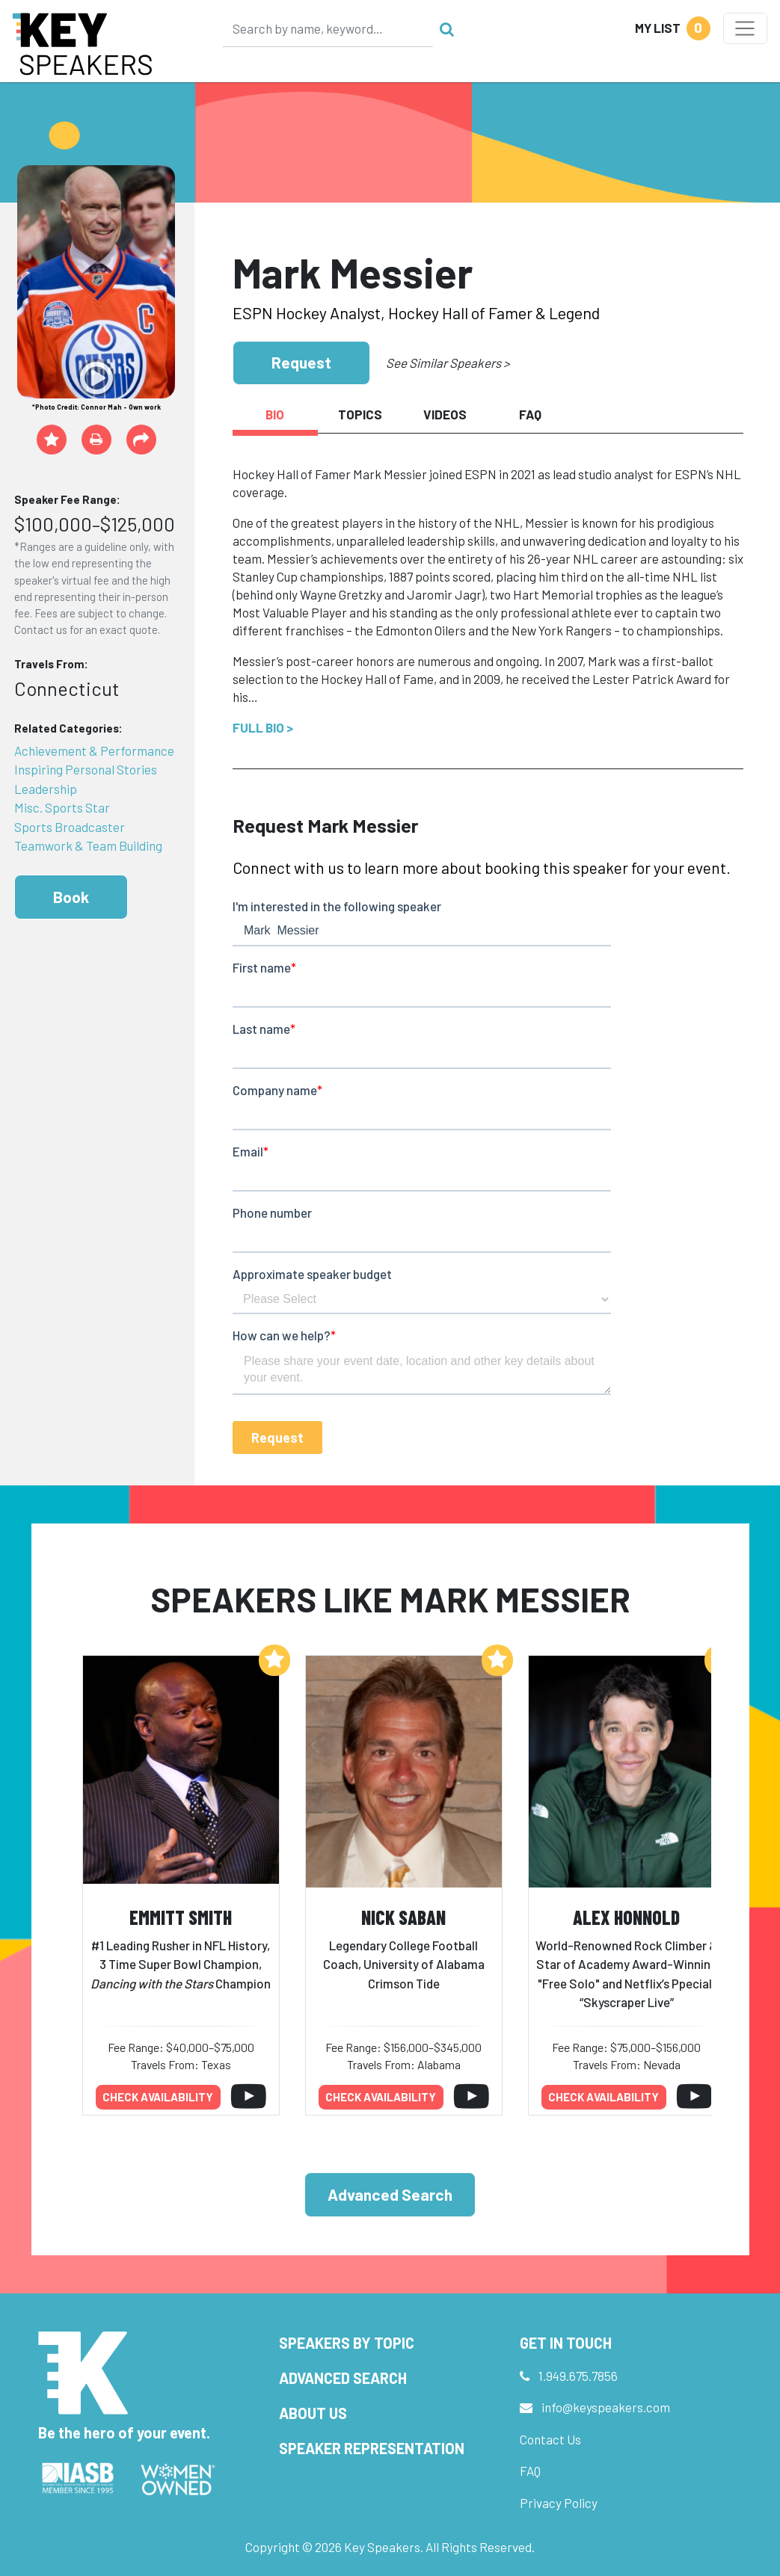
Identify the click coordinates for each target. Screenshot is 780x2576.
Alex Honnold (626, 1917)
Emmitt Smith (180, 1917)
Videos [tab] (445, 414)
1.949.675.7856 (578, 2375)
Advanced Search (390, 2194)
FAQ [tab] (530, 414)
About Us (313, 2413)
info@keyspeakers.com (605, 2407)
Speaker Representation (371, 2448)
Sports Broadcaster (69, 826)
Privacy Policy (559, 2502)
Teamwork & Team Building (88, 845)
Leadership (45, 788)
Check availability (157, 2097)
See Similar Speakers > (447, 362)
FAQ (530, 2470)
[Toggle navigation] (745, 28)
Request (301, 362)
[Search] (327, 28)
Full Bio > (263, 727)
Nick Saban (403, 1917)
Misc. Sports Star (62, 807)
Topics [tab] (360, 414)
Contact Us (550, 2439)
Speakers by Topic (346, 2343)
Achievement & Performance (94, 750)
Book (71, 896)
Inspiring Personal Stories (85, 769)
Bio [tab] (274, 414)
